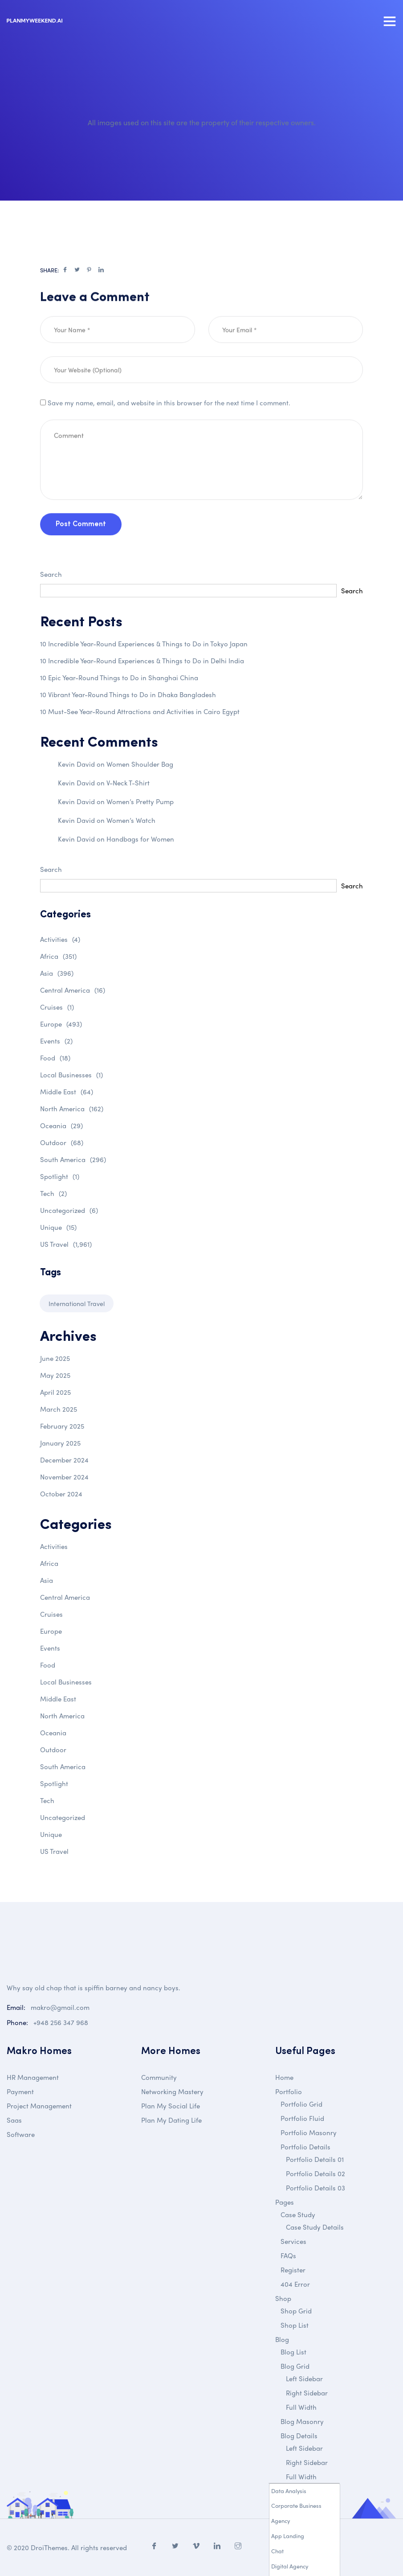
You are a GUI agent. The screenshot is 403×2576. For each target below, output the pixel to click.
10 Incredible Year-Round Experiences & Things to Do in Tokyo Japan (144, 644)
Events (56, 1041)
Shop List (295, 2325)
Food (55, 1058)
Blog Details (299, 2435)
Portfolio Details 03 (315, 2188)
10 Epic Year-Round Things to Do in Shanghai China (119, 677)
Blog (282, 2339)
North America (71, 1108)
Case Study (298, 2214)
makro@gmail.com (60, 2007)
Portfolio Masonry (309, 2132)
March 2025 (58, 1409)
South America (73, 1159)
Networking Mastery (172, 2091)
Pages (284, 2202)
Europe (61, 1024)
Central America (72, 990)
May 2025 (55, 1375)
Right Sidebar (307, 2393)
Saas (14, 2120)
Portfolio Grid (301, 2104)
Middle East (66, 1092)
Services (293, 2241)
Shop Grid (296, 2311)
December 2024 (64, 1460)
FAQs (288, 2255)
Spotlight (59, 1176)
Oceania (61, 1125)
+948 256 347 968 (60, 2022)
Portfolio (288, 2091)
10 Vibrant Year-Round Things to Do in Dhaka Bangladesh (128, 694)
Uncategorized (69, 1210)
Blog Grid (295, 2366)
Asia (56, 973)
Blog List (293, 2352)
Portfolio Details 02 (315, 2173)
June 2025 (55, 1358)
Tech (53, 1193)
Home (284, 2077)
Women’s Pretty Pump (140, 801)
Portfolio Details (305, 2147)
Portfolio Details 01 (315, 2159)
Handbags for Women (140, 839)
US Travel (66, 1244)
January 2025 (60, 1443)
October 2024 (61, 1494)
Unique (58, 1227)
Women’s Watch (130, 820)
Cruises (57, 1007)
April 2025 (55, 1392)
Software (21, 2134)
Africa (58, 956)
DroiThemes (49, 2547)
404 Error (295, 2284)
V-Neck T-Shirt (128, 783)
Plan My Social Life (170, 2106)
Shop (283, 2298)
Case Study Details (315, 2227)
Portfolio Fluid (302, 2118)
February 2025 (62, 1426)
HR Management (33, 2077)
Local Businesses (71, 1075)
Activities (60, 939)
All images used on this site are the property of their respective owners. (202, 122)
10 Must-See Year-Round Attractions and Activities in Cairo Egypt (140, 711)
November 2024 (64, 1477)
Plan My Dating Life (171, 2120)
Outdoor (61, 1142)
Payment (20, 2091)
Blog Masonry (302, 2421)
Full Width (301, 2407)
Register (293, 2270)
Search (51, 574)
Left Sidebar (304, 2378)
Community (159, 2077)
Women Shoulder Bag (139, 764)
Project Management (39, 2106)
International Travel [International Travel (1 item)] (77, 1303)
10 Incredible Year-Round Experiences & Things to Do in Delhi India (142, 661)
